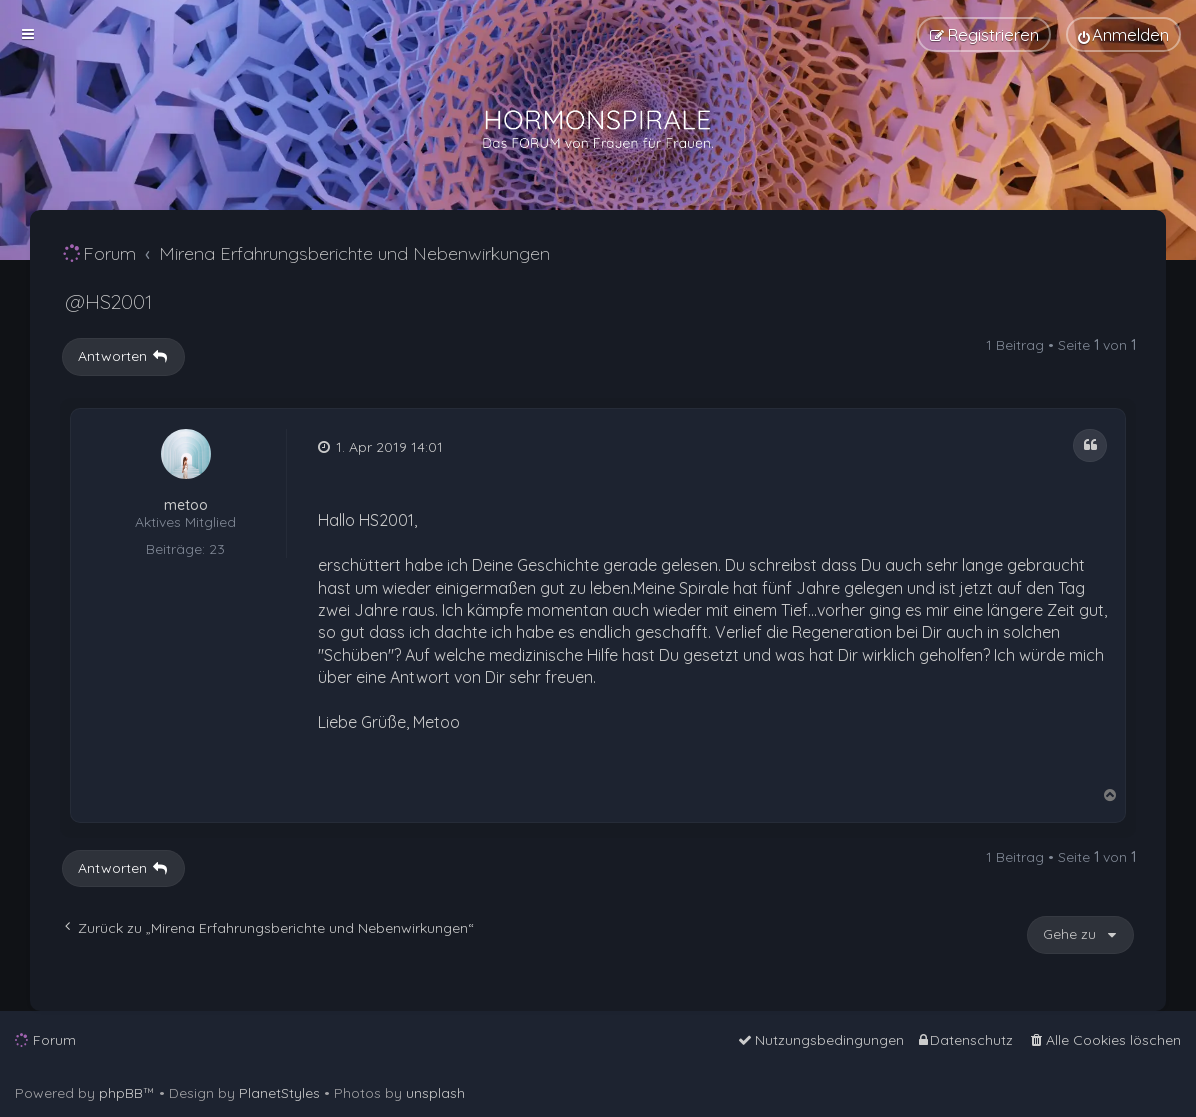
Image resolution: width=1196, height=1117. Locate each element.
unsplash (435, 1093)
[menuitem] (1123, 34)
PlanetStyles (279, 1093)
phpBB (121, 1093)
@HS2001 (108, 301)
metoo (186, 505)
